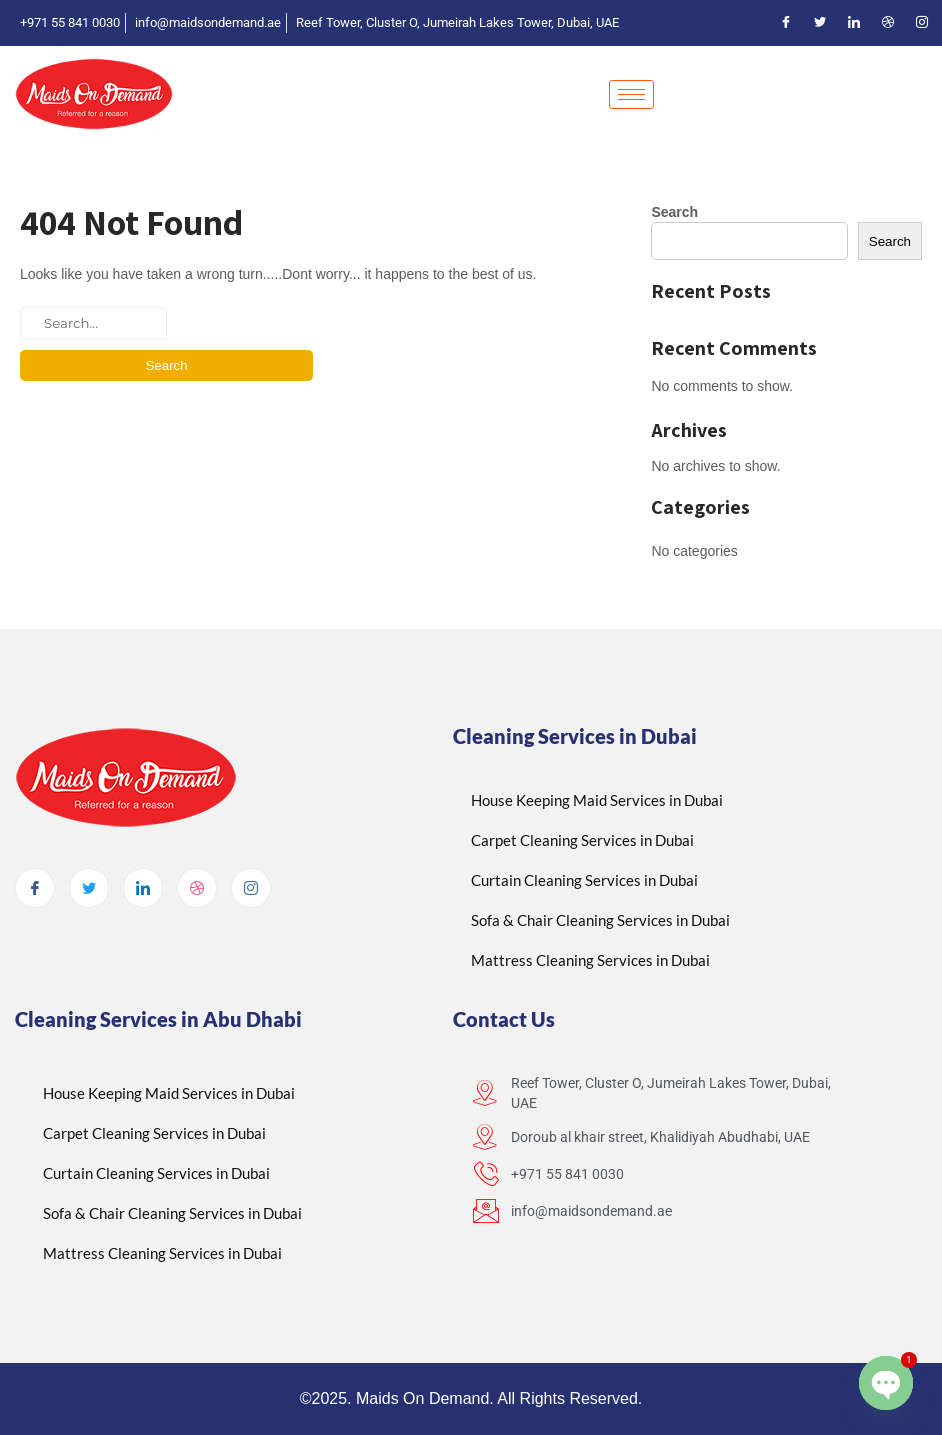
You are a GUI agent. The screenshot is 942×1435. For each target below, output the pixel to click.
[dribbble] (197, 888)
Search (674, 212)
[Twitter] (820, 23)
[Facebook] (786, 23)
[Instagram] (922, 23)
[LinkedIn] (854, 23)
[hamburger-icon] (631, 94)
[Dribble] (888, 23)
